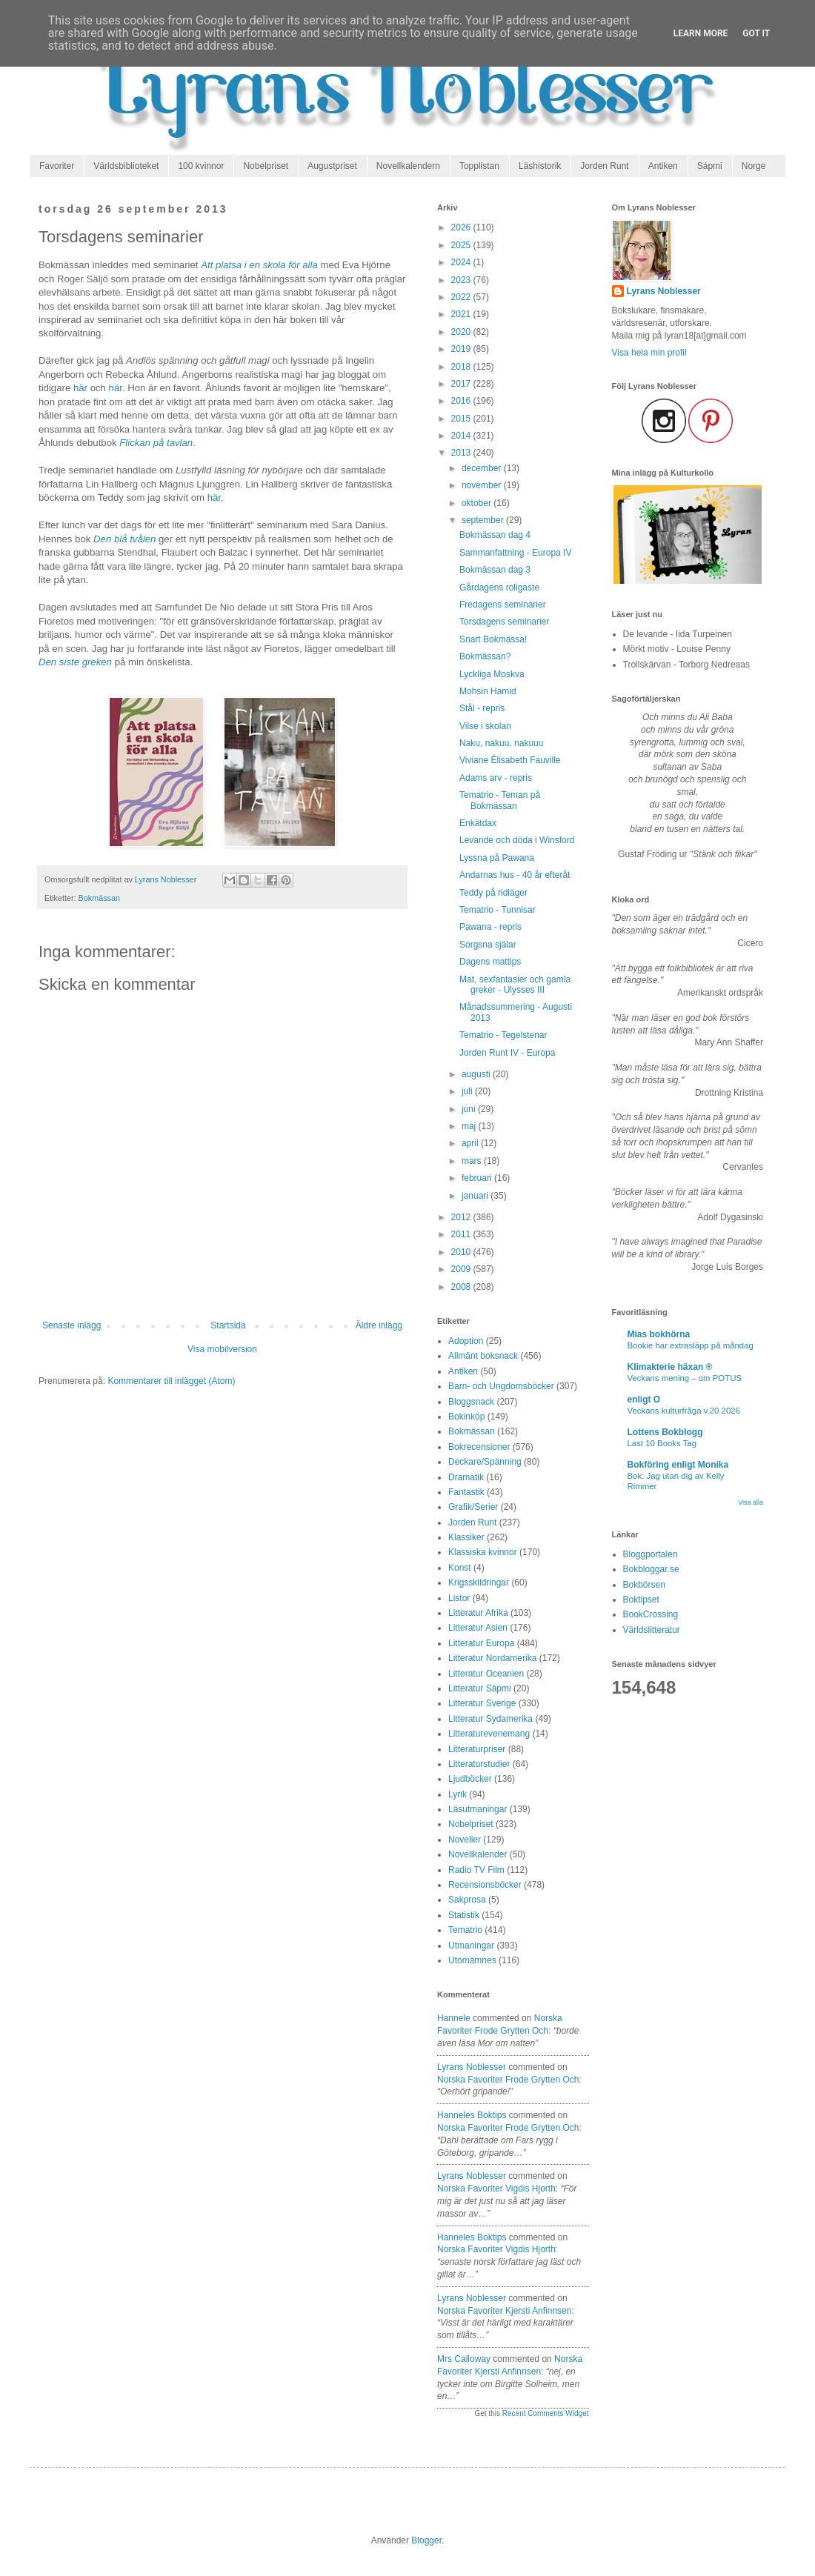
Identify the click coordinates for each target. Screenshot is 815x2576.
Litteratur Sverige (482, 1703)
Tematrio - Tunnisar (497, 910)
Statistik (463, 1915)
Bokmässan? (484, 656)
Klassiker (466, 1537)
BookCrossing (651, 1614)
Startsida (227, 1325)
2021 (462, 314)
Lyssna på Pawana (496, 858)
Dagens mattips (490, 961)
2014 (462, 435)
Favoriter (56, 166)
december (483, 468)
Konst (459, 1567)
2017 (462, 384)
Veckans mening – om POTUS (685, 1378)
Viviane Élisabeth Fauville (510, 760)
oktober (477, 503)
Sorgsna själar (487, 944)
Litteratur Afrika (478, 1613)
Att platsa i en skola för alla (259, 264)
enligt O (644, 1399)
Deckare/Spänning (485, 1462)
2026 (462, 227)
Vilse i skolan (485, 726)
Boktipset (641, 1599)
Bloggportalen (650, 1554)
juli (468, 1091)
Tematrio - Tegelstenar (503, 1035)
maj (470, 1126)
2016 (462, 401)
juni (470, 1109)
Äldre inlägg (379, 1325)
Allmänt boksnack (483, 1356)
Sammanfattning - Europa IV (515, 553)
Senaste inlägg (71, 1325)
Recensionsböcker (485, 1885)
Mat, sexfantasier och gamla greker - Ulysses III (514, 984)
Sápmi (709, 166)
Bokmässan (99, 897)
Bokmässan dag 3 (494, 570)
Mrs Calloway (463, 2359)
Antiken (663, 166)
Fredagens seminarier (502, 604)
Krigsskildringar (478, 1582)
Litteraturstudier (479, 1764)
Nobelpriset (265, 166)
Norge (754, 166)
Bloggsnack (471, 1402)
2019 (462, 349)
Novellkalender (477, 1854)
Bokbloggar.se (651, 1569)
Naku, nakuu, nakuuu (501, 743)
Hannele (453, 2018)
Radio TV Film (476, 1870)
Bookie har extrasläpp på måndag (691, 1345)
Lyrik (457, 1794)
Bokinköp (466, 1416)
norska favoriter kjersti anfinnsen (504, 2311)
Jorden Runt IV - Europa (507, 1053)
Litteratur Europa (481, 1643)
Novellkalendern (408, 166)
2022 (462, 297)
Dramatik (466, 1477)
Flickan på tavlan (156, 442)
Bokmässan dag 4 (494, 535)
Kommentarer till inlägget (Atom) (171, 1381)
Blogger (426, 2540)
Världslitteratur (651, 1630)
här (80, 387)
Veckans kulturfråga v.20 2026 (684, 1410)
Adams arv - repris (495, 778)
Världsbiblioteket (126, 166)
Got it (756, 33)
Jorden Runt (604, 166)
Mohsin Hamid (487, 691)
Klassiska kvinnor (482, 1552)
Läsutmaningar (477, 1809)
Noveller (464, 1839)
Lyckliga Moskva (492, 674)
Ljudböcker (470, 1779)
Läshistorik (540, 166)
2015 (462, 418)
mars (473, 1161)
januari (476, 1196)
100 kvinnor (201, 166)
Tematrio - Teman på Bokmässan (499, 800)
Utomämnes (472, 1960)
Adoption (465, 1341)
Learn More (700, 33)
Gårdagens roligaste (499, 587)
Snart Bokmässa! (493, 639)
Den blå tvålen (124, 539)
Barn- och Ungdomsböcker (501, 1386)
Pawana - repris (490, 927)
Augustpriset (332, 166)
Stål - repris (482, 708)
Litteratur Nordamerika (492, 1658)
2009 (462, 1269)
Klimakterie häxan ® (670, 1367)
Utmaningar (471, 1945)
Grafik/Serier (473, 1507)
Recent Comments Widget (545, 2413)
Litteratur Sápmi (479, 1688)
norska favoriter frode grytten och (508, 2079)
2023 (462, 280)
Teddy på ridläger (493, 893)
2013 (462, 452)
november (483, 485)
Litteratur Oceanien (486, 1673)
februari (478, 1178)
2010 (462, 1252)
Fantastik (466, 1492)
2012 (462, 1217)
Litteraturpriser (476, 1749)
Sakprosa (467, 1899)
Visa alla (750, 1502)
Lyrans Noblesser (471, 2067)
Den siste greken (75, 662)
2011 (462, 1234)
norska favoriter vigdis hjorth (496, 2188)
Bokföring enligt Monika (678, 1465)
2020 (462, 332)
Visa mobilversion (222, 1349)
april (471, 1143)
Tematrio (465, 1930)
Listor (459, 1598)
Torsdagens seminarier (504, 621)
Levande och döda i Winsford (516, 840)
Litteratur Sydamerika (490, 1719)
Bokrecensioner (479, 1447)
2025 (462, 245)
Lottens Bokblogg (665, 1432)
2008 (462, 1287)
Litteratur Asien (478, 1628)
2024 (462, 262)
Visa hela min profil (649, 352)
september (484, 520)
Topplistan (479, 166)
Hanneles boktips (471, 2115)
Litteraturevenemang (489, 1733)
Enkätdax (477, 823)
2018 (462, 367)
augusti (477, 1074)
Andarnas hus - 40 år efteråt (514, 875)
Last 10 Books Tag (662, 1443)
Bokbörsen (644, 1585)
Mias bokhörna (659, 1334)
